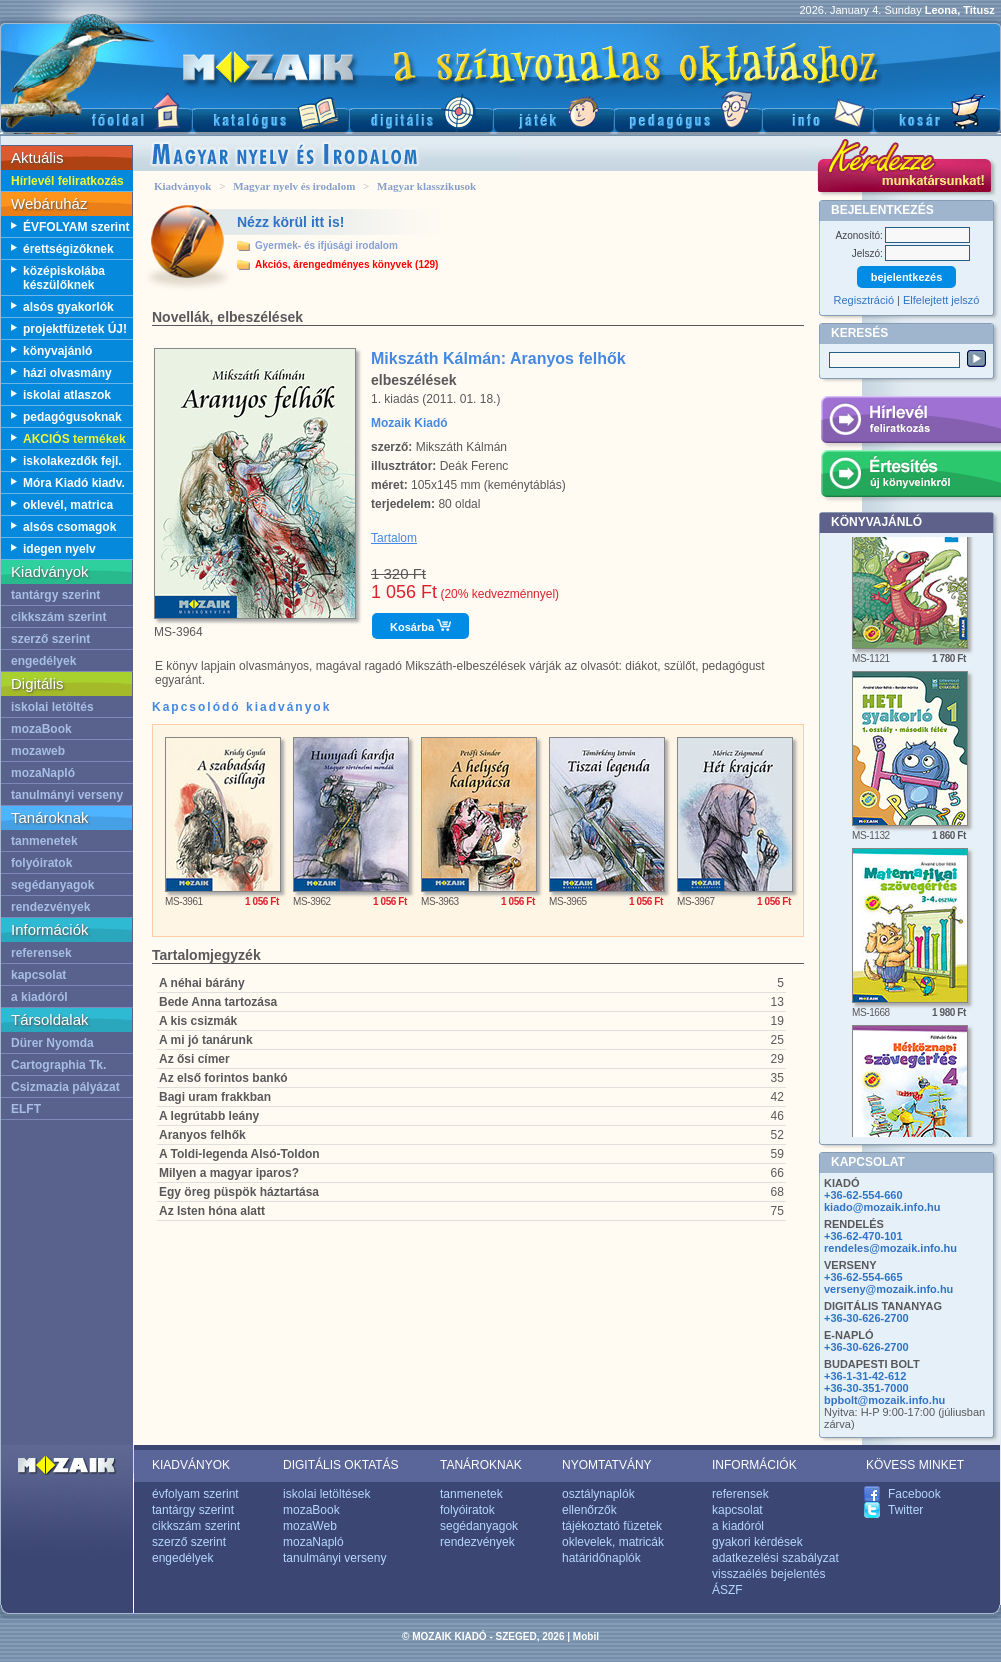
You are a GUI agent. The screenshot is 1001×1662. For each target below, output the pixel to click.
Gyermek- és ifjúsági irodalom (326, 245)
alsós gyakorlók (68, 307)
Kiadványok (182, 186)
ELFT (26, 1109)
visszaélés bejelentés (768, 1574)
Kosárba (420, 626)
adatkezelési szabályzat (775, 1558)
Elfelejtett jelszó (941, 300)
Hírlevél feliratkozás (67, 181)
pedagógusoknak (72, 417)
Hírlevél (910, 423)
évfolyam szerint (195, 1494)
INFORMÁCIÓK (754, 1465)
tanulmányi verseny (67, 795)
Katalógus (270, 110)
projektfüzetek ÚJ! (75, 329)
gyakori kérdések (757, 1542)
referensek (41, 953)
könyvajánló (57, 351)
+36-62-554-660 (863, 1195)
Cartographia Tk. (58, 1065)
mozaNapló (43, 773)
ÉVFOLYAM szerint (76, 227)
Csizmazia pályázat (65, 1087)
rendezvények (50, 907)
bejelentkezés (907, 277)
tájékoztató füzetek (612, 1526)
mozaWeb (310, 1526)
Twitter (905, 1510)
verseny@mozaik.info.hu (888, 1289)
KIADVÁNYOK (191, 1465)
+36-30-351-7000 (866, 1388)
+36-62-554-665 (863, 1277)
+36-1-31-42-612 (865, 1376)
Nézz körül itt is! (290, 222)
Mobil (586, 1636)
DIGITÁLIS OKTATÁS (341, 1465)
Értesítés (910, 477)
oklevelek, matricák (613, 1542)
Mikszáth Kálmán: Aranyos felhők (498, 358)
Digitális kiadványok (421, 110)
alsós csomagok (69, 527)
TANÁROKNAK (481, 1465)
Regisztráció (864, 300)
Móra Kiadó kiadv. (74, 483)
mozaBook (41, 729)
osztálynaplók (598, 1494)
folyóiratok (41, 863)
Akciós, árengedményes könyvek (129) (346, 264)
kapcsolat (38, 975)
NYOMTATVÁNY (607, 1465)
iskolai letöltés (52, 707)
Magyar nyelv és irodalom (294, 186)
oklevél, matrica (68, 505)
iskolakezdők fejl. (72, 461)
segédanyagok (52, 885)
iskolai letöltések (326, 1494)
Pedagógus (688, 110)
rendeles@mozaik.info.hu (890, 1248)
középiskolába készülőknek (64, 278)
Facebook (914, 1494)
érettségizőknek (68, 249)
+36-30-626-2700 (866, 1318)
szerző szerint (50, 639)
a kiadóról (39, 997)
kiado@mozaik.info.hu (882, 1207)
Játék (553, 110)
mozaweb (38, 751)
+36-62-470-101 (863, 1236)
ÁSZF (727, 1590)
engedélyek (43, 661)
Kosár (937, 110)
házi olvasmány (67, 373)
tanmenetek (44, 841)
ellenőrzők (589, 1510)
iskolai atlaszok (67, 395)
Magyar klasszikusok (426, 186)
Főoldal (96, 110)
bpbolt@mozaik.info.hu (884, 1400)
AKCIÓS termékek (74, 439)
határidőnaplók (601, 1558)
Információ (817, 110)
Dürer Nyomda (52, 1043)
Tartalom (394, 538)
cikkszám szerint (58, 617)
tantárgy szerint (55, 595)
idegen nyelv (59, 549)
